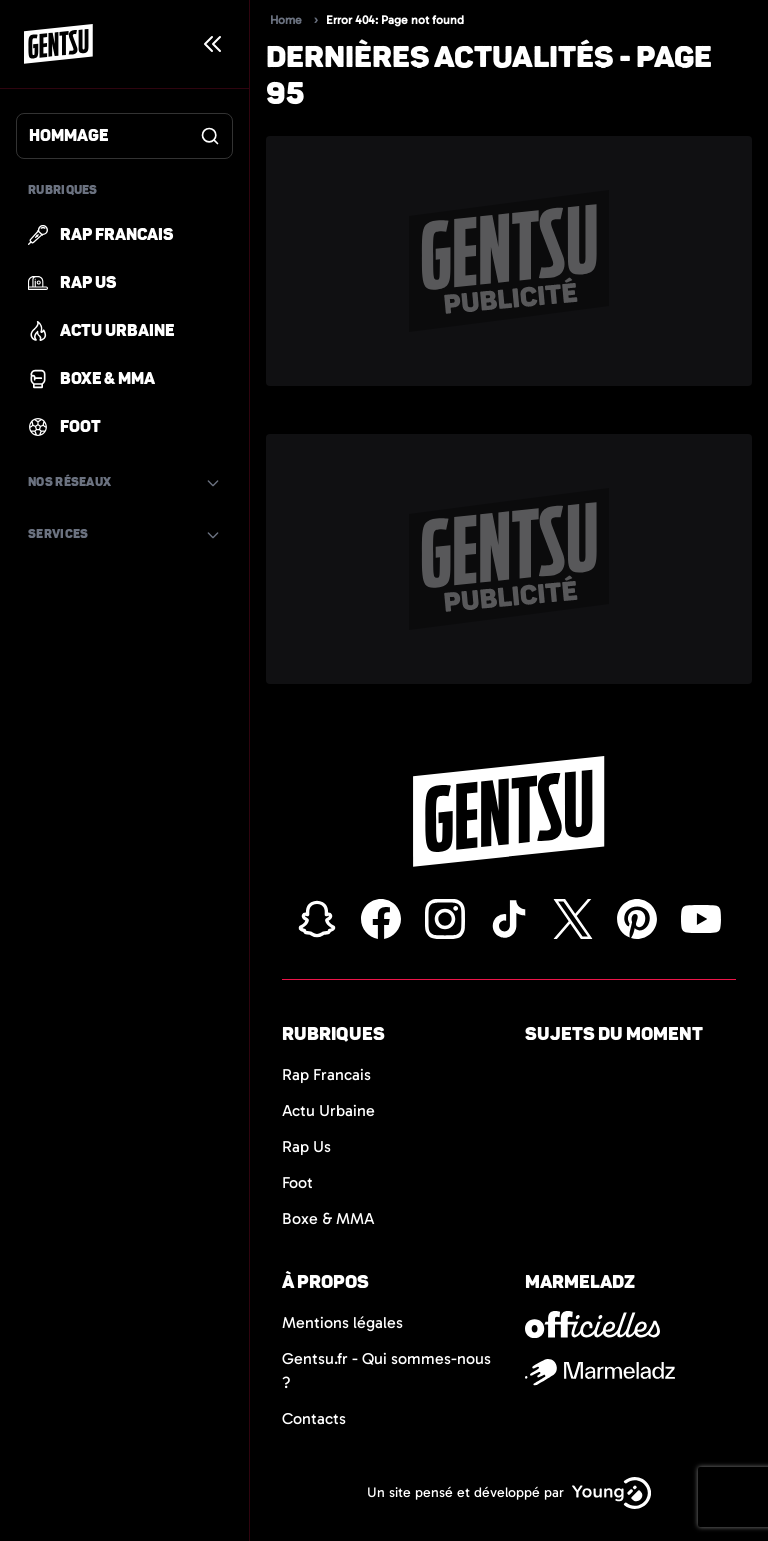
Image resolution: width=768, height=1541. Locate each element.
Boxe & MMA (328, 1218)
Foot (297, 1182)
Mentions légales (342, 1322)
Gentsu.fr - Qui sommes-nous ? (386, 1370)
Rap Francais (326, 1074)
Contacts (314, 1418)
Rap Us (306, 1146)
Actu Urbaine (328, 1110)
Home (286, 20)
